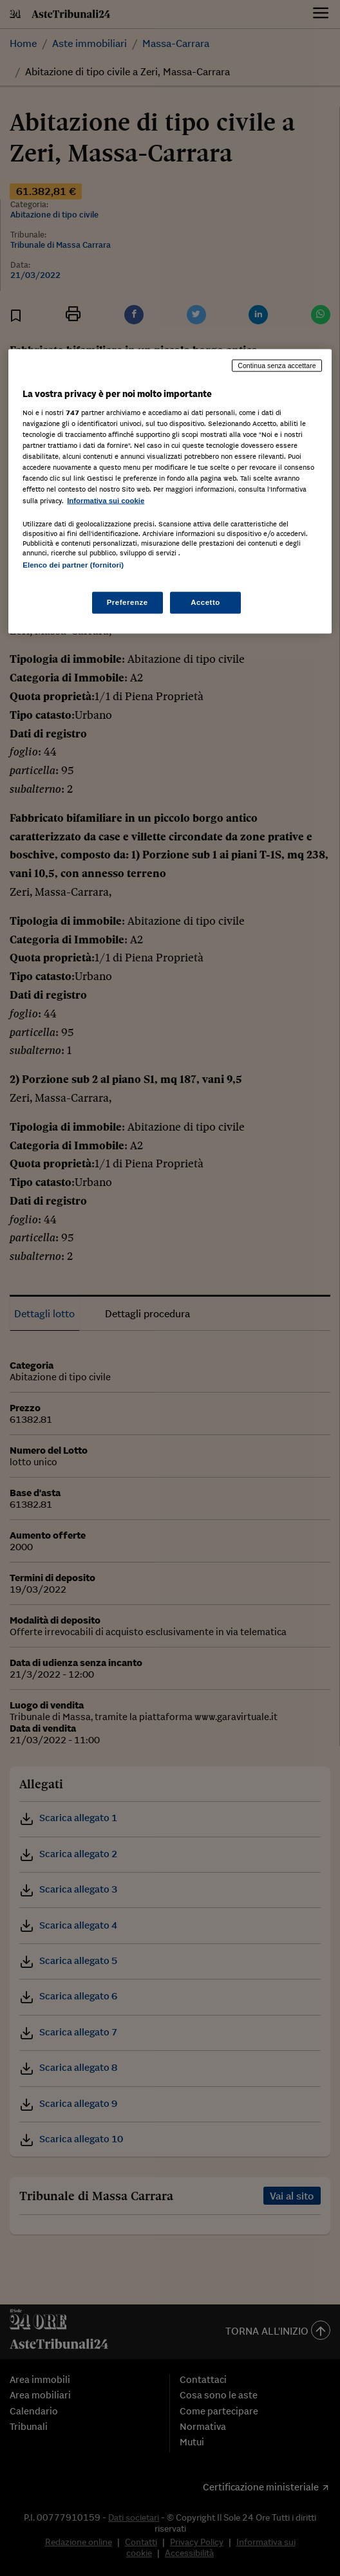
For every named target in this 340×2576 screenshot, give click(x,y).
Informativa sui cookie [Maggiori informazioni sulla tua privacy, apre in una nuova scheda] (105, 500)
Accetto (205, 602)
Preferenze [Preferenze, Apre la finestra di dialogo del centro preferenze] (127, 602)
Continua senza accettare (277, 365)
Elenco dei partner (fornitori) (73, 564)
